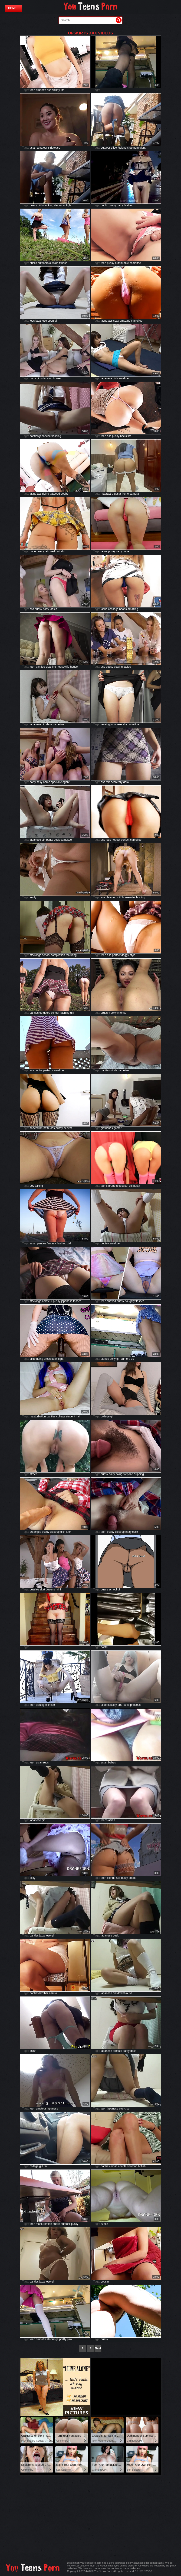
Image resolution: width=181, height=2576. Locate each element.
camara (134, 493)
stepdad (128, 1474)
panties (34, 436)
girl (56, 320)
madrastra (107, 493)
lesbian (123, 1185)
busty (136, 1185)
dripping (139, 1474)
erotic (114, 2166)
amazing (125, 320)
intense (121, 1012)
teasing (105, 724)
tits (62, 90)
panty (49, 839)
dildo (114, 147)
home (46, 782)
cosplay (112, 1704)
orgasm (105, 1012)
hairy (120, 205)
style (132, 955)
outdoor (105, 147)
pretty (62, 2339)
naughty (130, 1301)
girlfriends (107, 1128)
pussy (33, 205)
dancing (47, 378)
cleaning (51, 666)
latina (104, 320)
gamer (118, 1128)
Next (98, 2348)
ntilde (114, 1070)
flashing (128, 205)
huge (126, 551)
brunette (41, 90)
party (33, 378)
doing (119, 1474)
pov (32, 1185)
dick (62, 1531)
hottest (116, 839)
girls (39, 378)
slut (63, 551)
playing (118, 666)
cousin (105, 2281)
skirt (42, 1589)
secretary (116, 782)
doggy (125, 955)
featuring (71, 955)
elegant (64, 782)
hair (78, 1416)
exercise (124, 2108)
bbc (120, 1704)
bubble (124, 263)
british (141, 2166)
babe (33, 551)
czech (104, 2224)
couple (122, 2166)
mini (58, 1589)
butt (117, 263)
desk (49, 724)
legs (32, 320)
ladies (53, 609)
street (33, 1474)
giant (142, 147)
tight (69, 205)
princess (135, 1704)
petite (104, 1243)
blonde (105, 1358)
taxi (46, 2166)
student (70, 1416)
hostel (104, 1647)
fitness (63, 263)
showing (132, 2166)
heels (123, 436)
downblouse (124, 1993)
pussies (34, 1589)
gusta (117, 493)
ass (49, 90)
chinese (50, 1704)
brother (43, 1993)
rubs (46, 1762)
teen (32, 90)
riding (45, 493)
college (60, 1416)
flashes (139, 1301)
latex (54, 1358)
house (57, 378)
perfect (125, 839)
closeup (54, 1531)
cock (135, 1531)
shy (125, 724)
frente (125, 493)
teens (104, 1185)
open (51, 320)
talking (39, 1185)
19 (132, 1358)
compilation (58, 955)
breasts (117, 2051)
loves (126, 1704)
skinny (56, 90)
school (46, 955)
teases (77, 1301)
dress (47, 1358)
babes (112, 1762)
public (104, 205)
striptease (54, 147)
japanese (41, 320)
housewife (63, 666)
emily (33, 897)
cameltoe (135, 263)
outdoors (43, 263)
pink (69, 2339)
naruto (53, 1993)
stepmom (133, 147)
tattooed (55, 493)
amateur (42, 147)
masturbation (38, 1416)
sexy (116, 320)
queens (50, 1589)
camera (125, 1358)
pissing (40, 1704)
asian (33, 147)
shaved (34, 1128)
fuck (68, 1531)
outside (53, 263)
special (55, 782)
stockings (35, 955)
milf (108, 782)
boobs (64, 493)
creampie (35, 1531)
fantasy (51, 1243)
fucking (122, 147)
